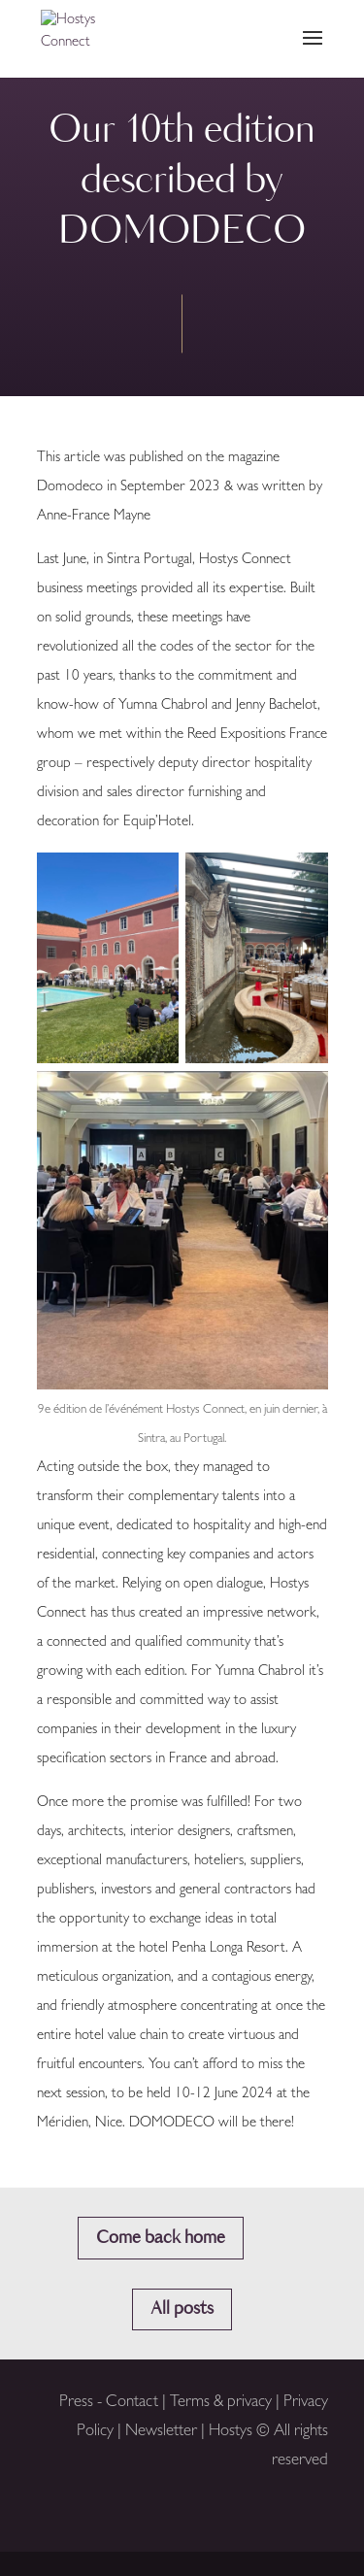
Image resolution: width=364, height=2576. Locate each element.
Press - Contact (108, 2402)
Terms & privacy (223, 2402)
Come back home (160, 2238)
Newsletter (161, 2432)
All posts (182, 2309)
